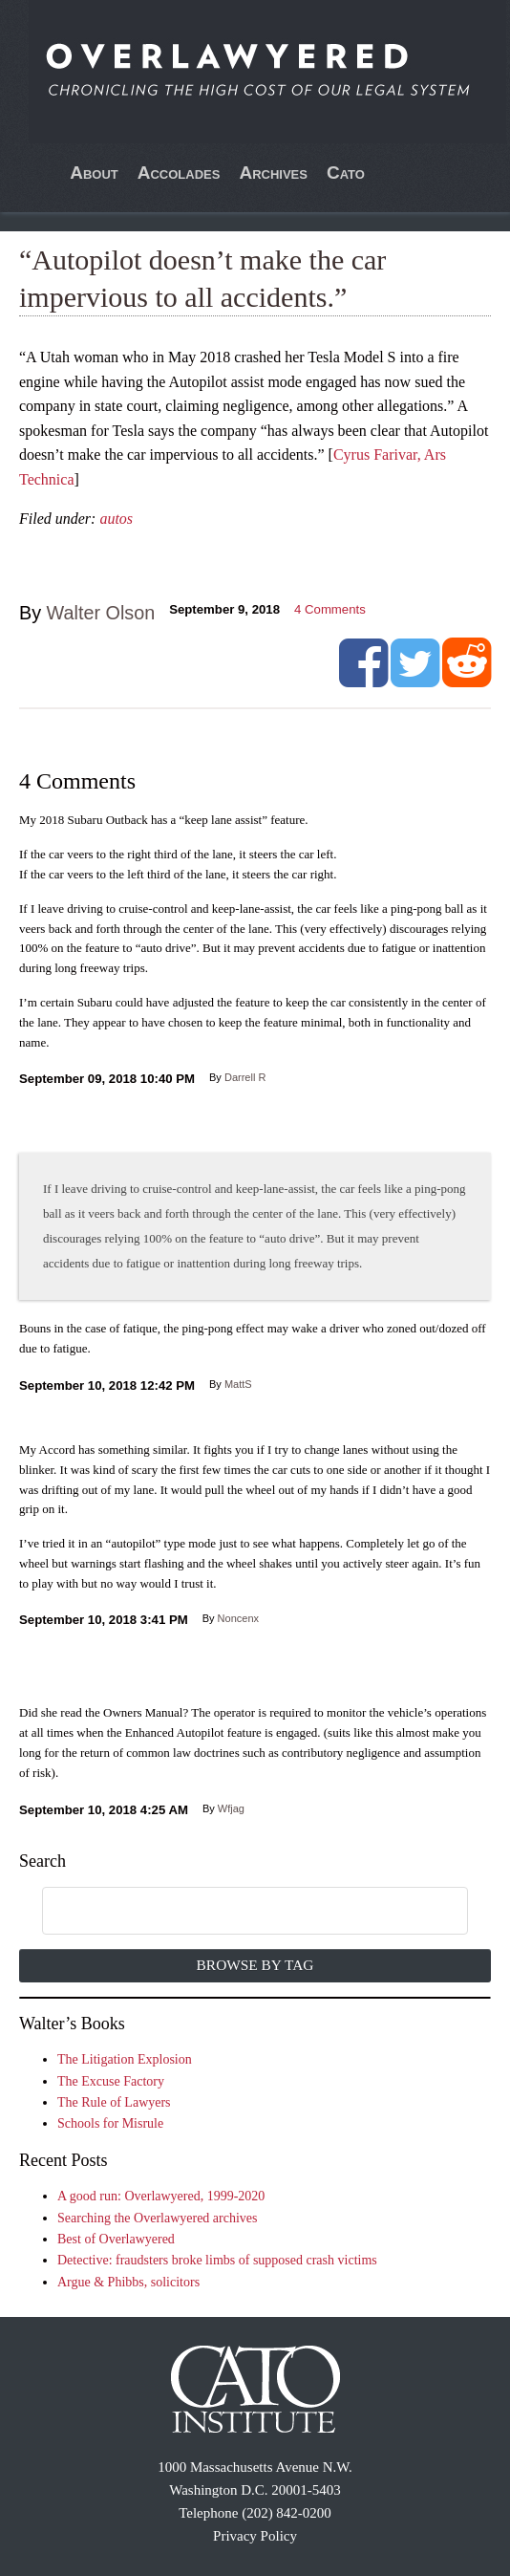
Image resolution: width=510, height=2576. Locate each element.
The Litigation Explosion (124, 2059)
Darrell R (245, 1077)
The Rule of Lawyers (114, 2102)
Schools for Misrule (110, 2123)
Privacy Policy (255, 2536)
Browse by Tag (255, 1965)
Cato (346, 172)
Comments (330, 609)
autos (116, 518)
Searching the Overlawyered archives (157, 2218)
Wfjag (231, 1808)
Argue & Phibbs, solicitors (128, 2282)
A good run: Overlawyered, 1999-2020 (161, 2196)
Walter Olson (101, 612)
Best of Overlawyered (116, 2239)
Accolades (179, 172)
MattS (238, 1384)
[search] (234, 1911)
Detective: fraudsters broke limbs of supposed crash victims (217, 2260)
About (94, 172)
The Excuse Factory (110, 2081)
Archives (273, 172)
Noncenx (238, 1618)
